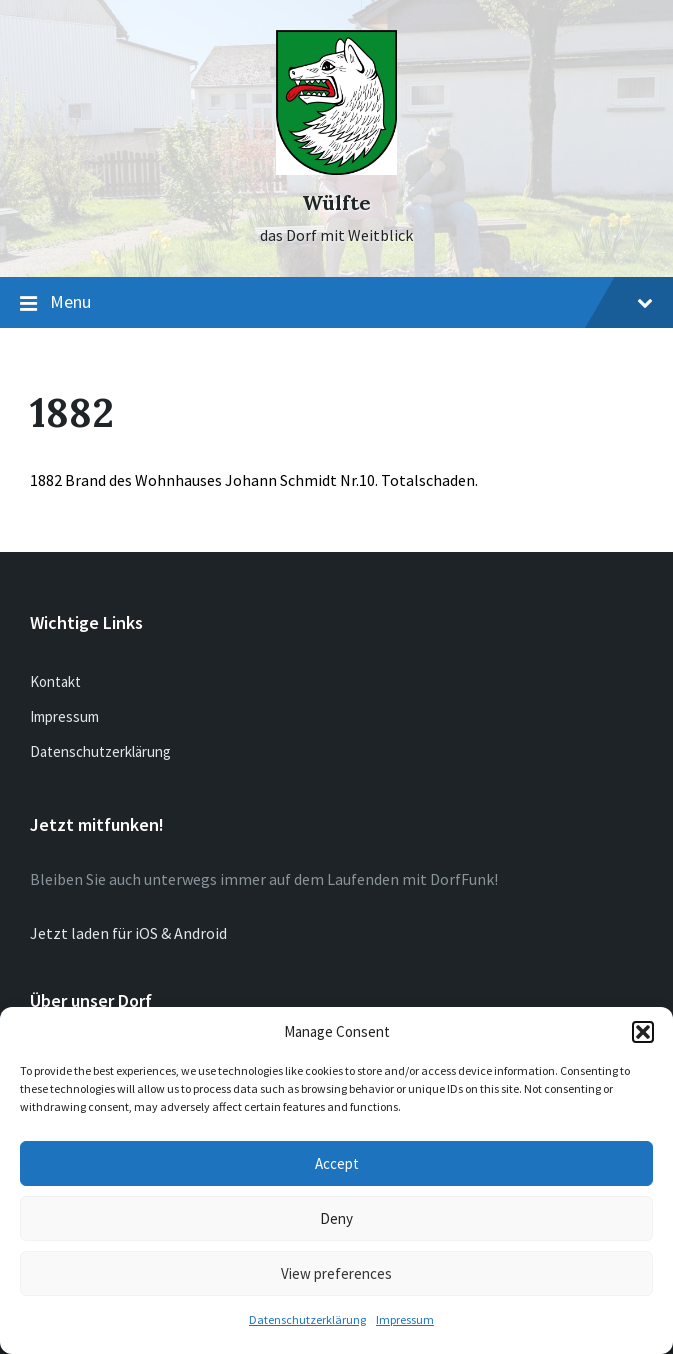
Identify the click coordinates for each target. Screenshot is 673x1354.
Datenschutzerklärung (307, 1319)
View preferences (336, 1273)
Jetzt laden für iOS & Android (128, 933)
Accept (337, 1163)
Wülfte (336, 202)
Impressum (405, 1319)
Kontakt (55, 681)
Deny (336, 1218)
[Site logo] (336, 169)
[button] (643, 1032)
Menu (336, 303)
